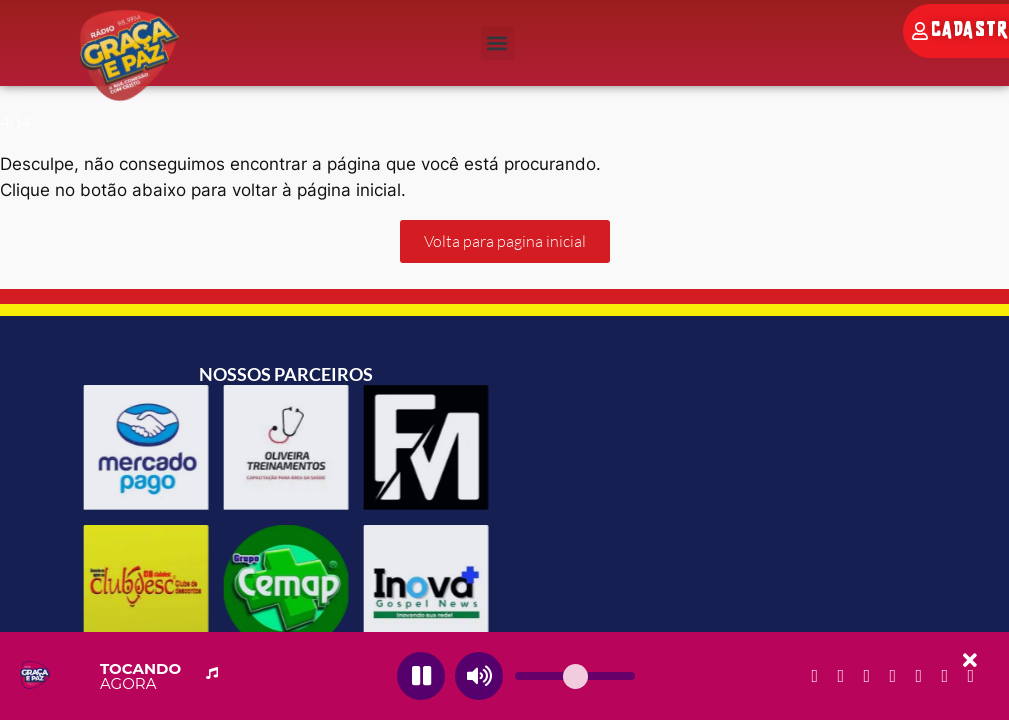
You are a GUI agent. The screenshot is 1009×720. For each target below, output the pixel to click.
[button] (497, 43)
